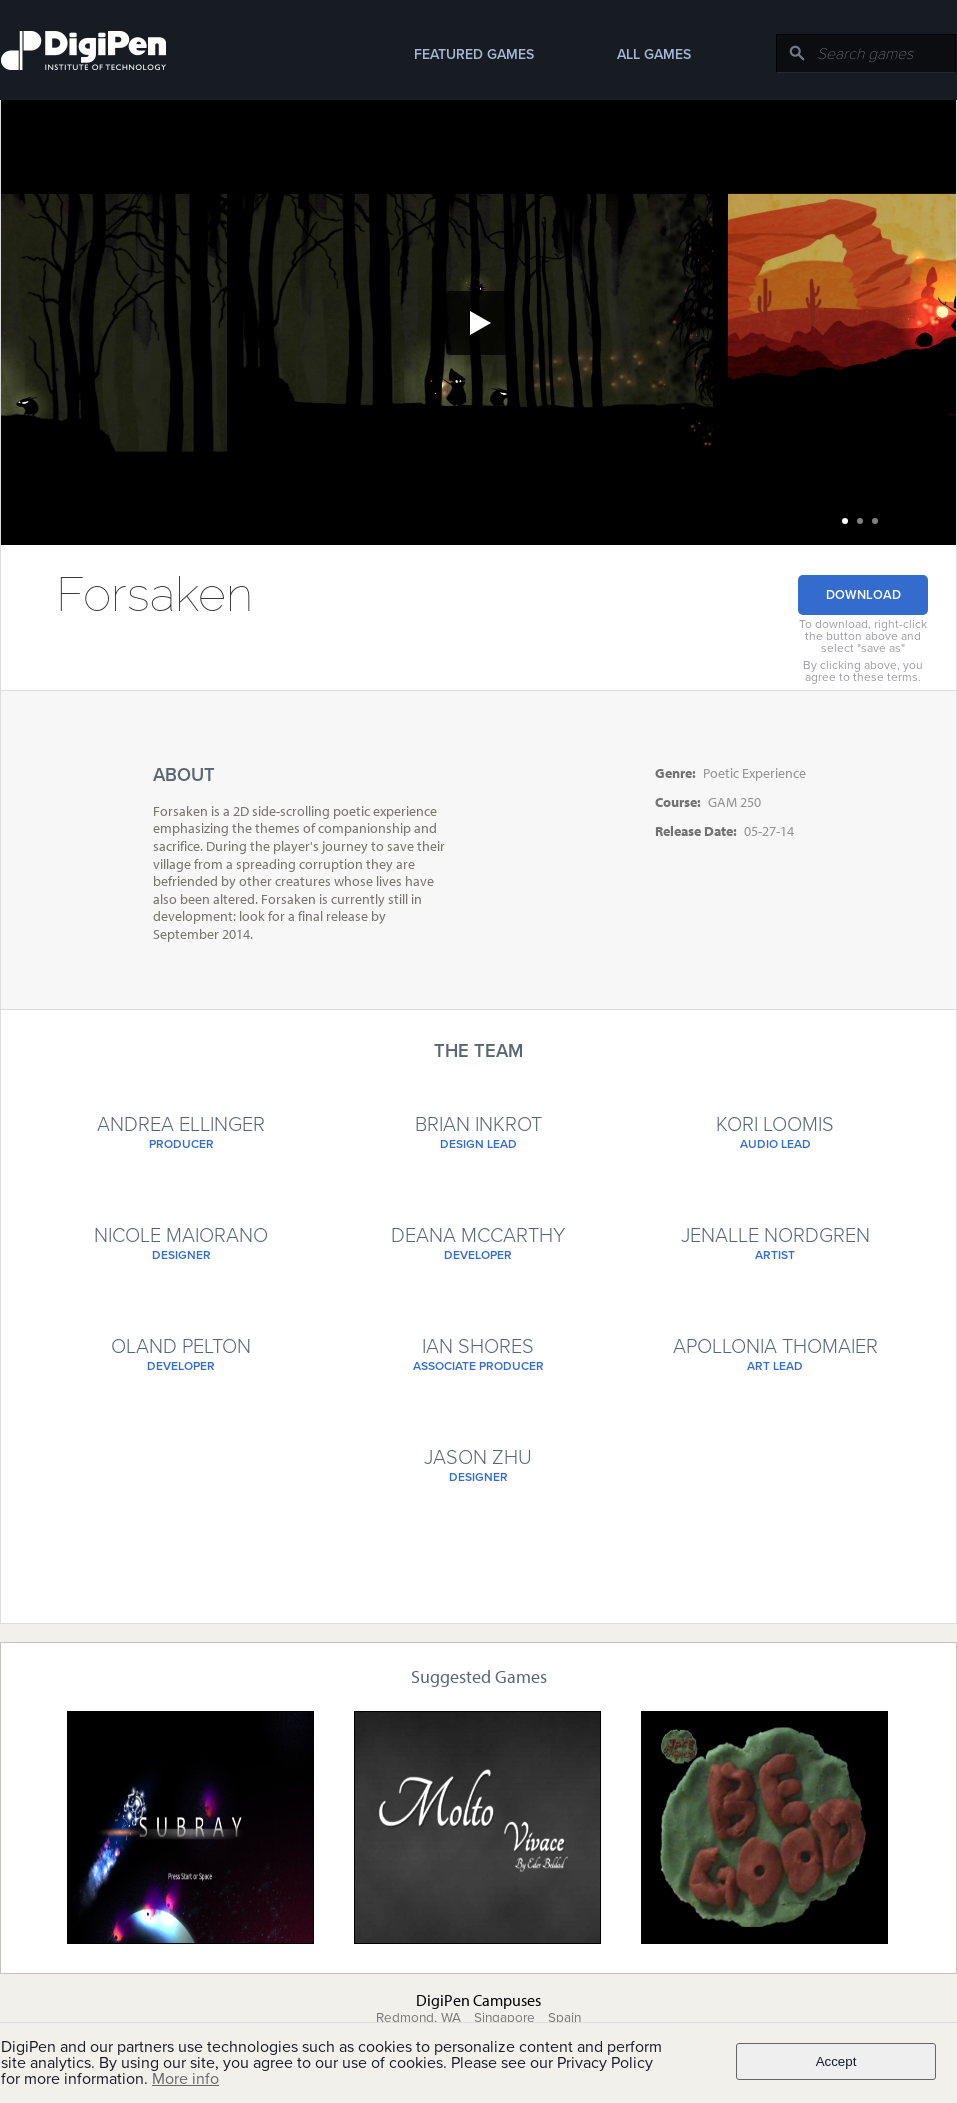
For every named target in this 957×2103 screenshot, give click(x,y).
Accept (836, 2061)
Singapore (504, 2018)
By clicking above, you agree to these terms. (863, 671)
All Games (654, 54)
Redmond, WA (418, 2018)
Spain (564, 2018)
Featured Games (474, 54)
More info (185, 2079)
